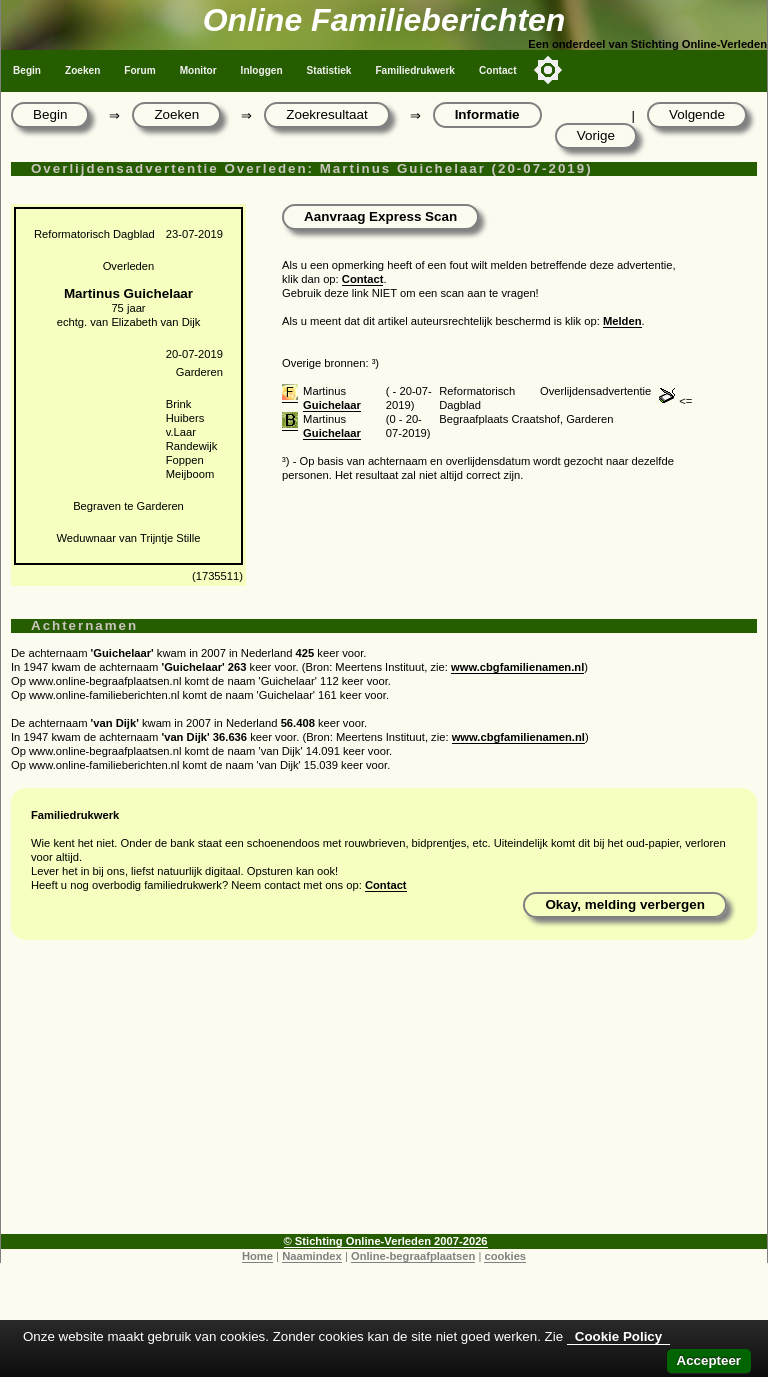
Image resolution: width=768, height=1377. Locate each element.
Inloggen (262, 70)
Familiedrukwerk (415, 70)
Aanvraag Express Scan (380, 216)
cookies (505, 1256)
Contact (498, 70)
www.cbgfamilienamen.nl (517, 667)
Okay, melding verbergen (625, 904)
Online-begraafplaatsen (413, 1256)
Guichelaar (332, 405)
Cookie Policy (618, 1336)
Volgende (697, 114)
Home (257, 1256)
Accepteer (709, 1360)
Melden (622, 321)
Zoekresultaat (326, 114)
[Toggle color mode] (548, 70)
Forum (139, 70)
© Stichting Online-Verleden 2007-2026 (386, 1241)
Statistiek (329, 70)
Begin (27, 70)
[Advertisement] (384, 1094)
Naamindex (312, 1256)
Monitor (198, 70)
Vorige (596, 135)
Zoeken (82, 70)
